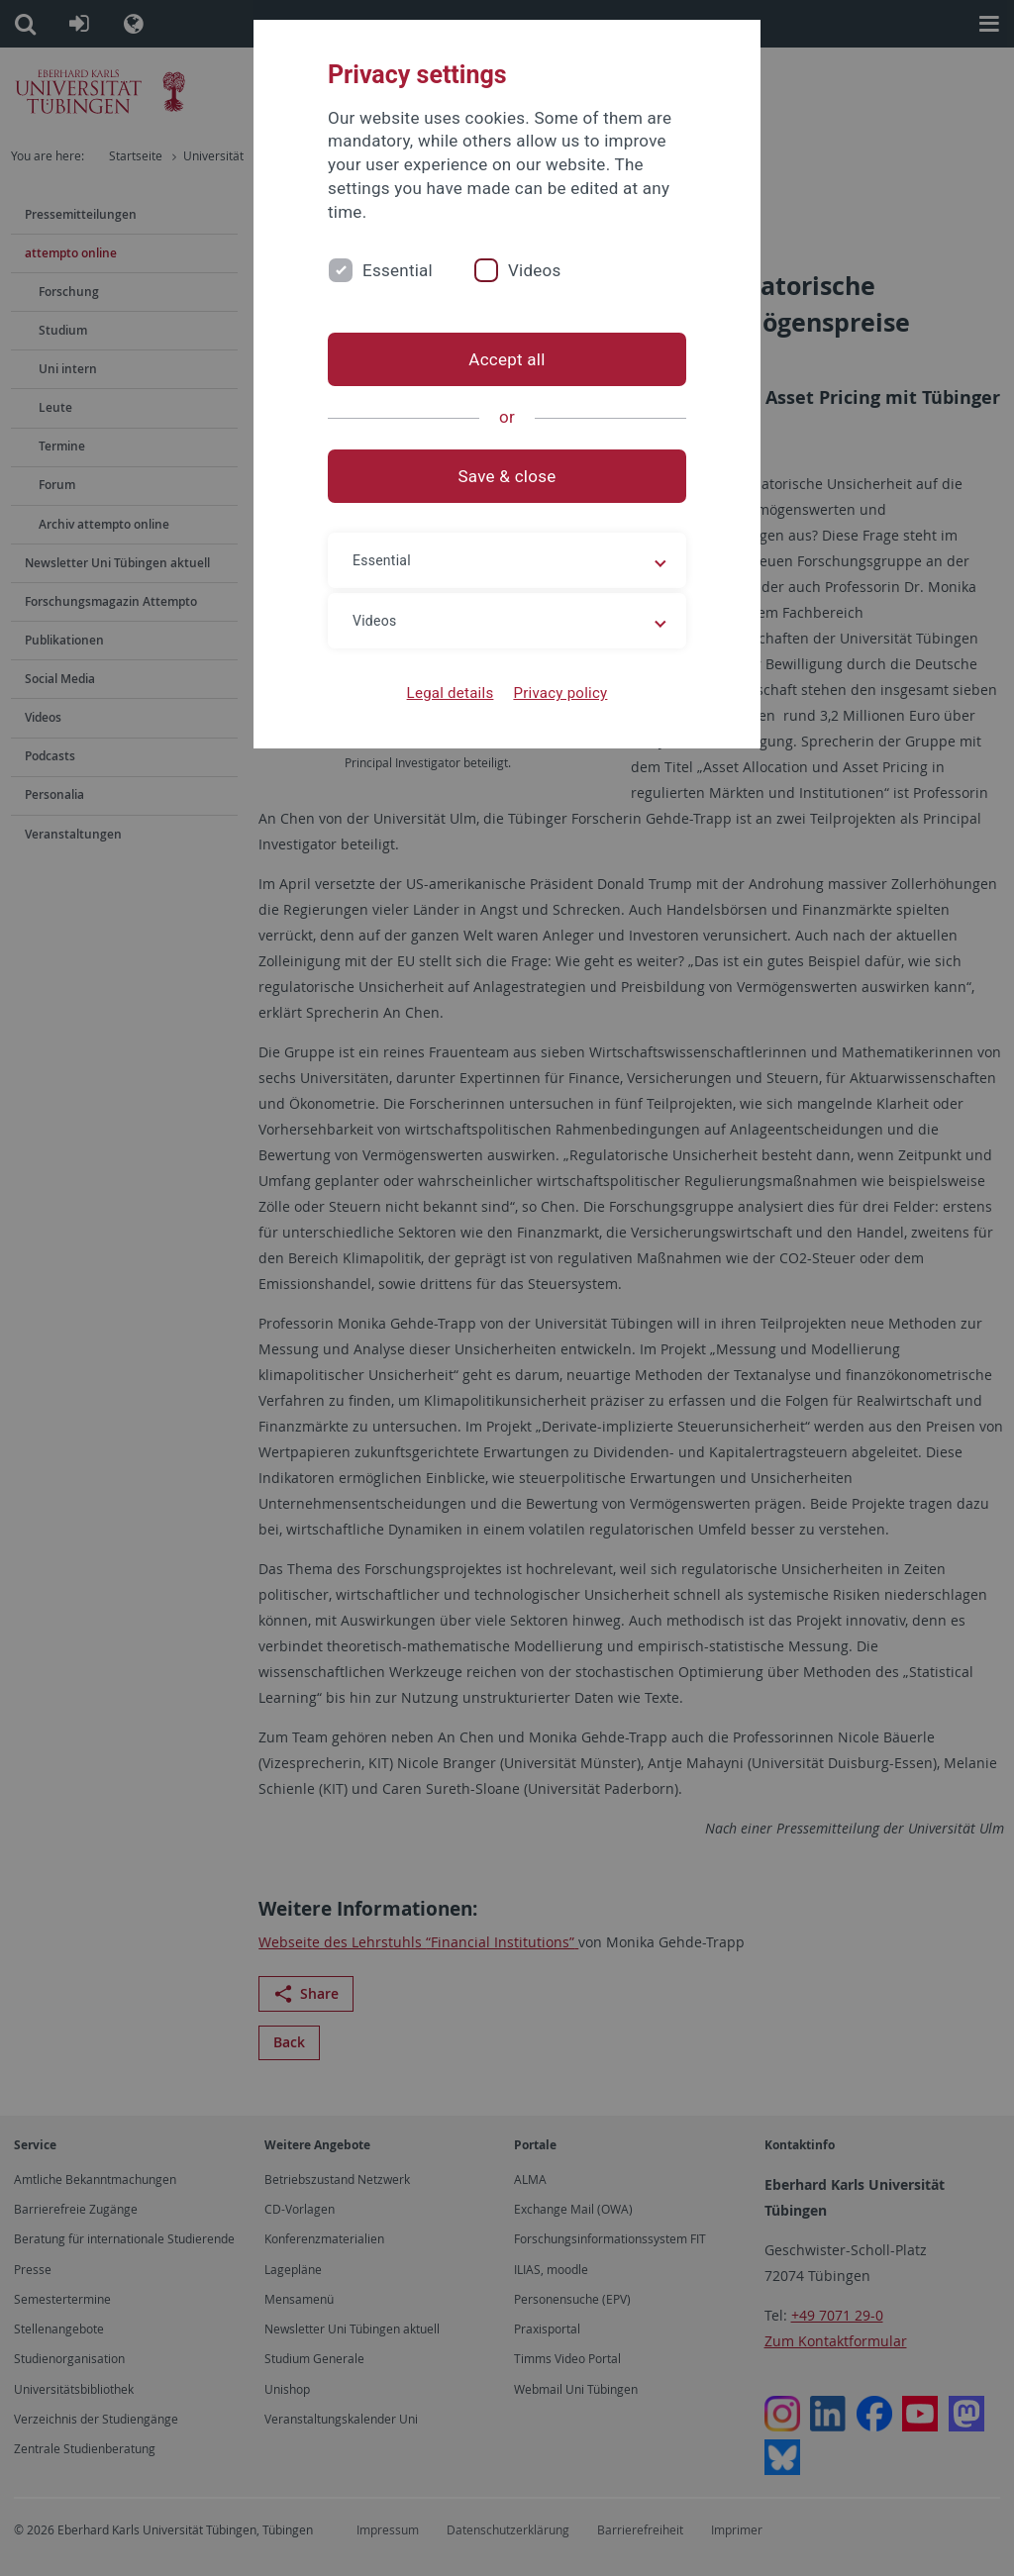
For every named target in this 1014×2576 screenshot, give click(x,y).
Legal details (450, 693)
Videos (534, 270)
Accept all (506, 359)
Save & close (507, 476)
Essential (397, 270)
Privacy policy (560, 693)
